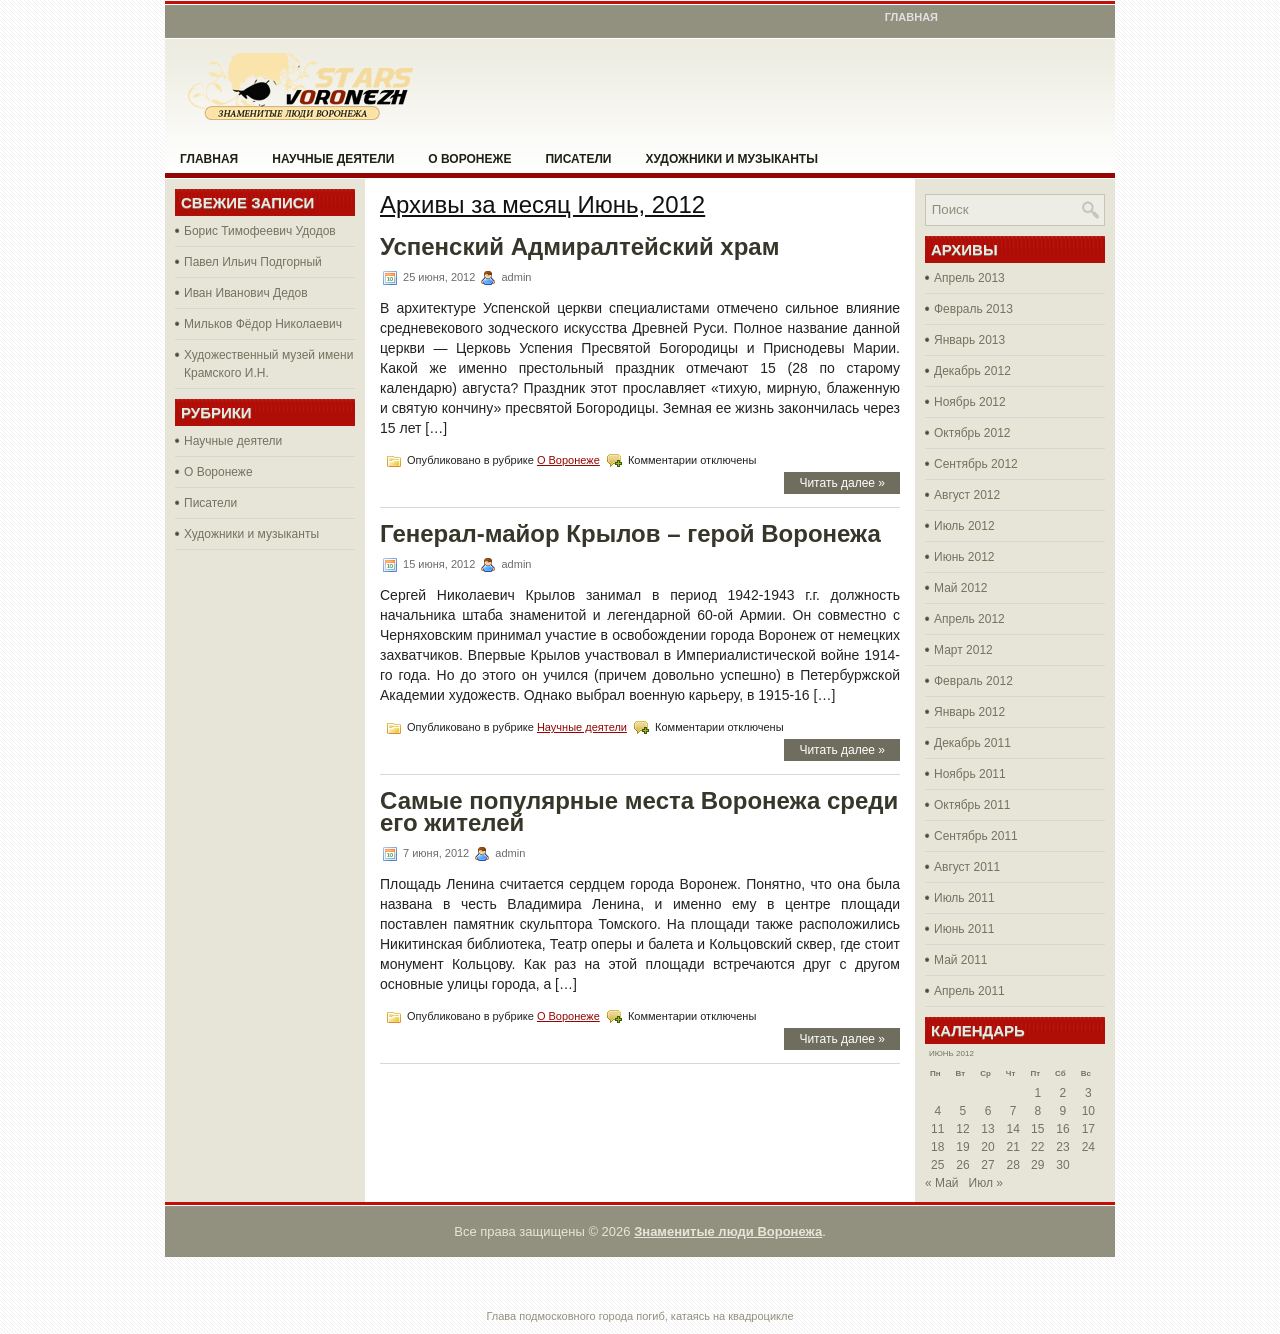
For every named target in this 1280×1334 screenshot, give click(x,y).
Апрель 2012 (969, 619)
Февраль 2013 (973, 309)
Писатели (578, 159)
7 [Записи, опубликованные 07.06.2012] (1013, 1111)
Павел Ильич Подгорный (253, 262)
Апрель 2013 (969, 278)
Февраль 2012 (973, 681)
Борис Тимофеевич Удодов (260, 231)
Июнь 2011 (964, 929)
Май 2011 (961, 960)
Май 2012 (961, 588)
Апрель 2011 (969, 991)
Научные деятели (333, 159)
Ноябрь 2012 (970, 402)
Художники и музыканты (731, 159)
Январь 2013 (969, 340)
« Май (942, 1183)
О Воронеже (469, 159)
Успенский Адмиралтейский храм (579, 246)
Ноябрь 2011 (970, 774)
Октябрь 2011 (972, 805)
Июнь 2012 (964, 557)
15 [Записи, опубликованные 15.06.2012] (1037, 1129)
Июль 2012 (964, 526)
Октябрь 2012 (972, 433)
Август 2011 (967, 867)
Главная (911, 17)
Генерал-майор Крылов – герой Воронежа (630, 533)
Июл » (986, 1183)
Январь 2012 (969, 712)
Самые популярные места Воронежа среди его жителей (639, 811)
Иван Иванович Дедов (246, 293)
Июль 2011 (964, 898)
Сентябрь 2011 (976, 836)
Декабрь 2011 (972, 743)
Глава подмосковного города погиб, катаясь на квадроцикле (639, 1316)
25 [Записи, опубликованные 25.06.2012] (937, 1165)
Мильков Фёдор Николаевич (263, 324)
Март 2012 (963, 650)
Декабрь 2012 (972, 371)
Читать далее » (842, 483)
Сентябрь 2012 (976, 464)
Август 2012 (967, 495)
